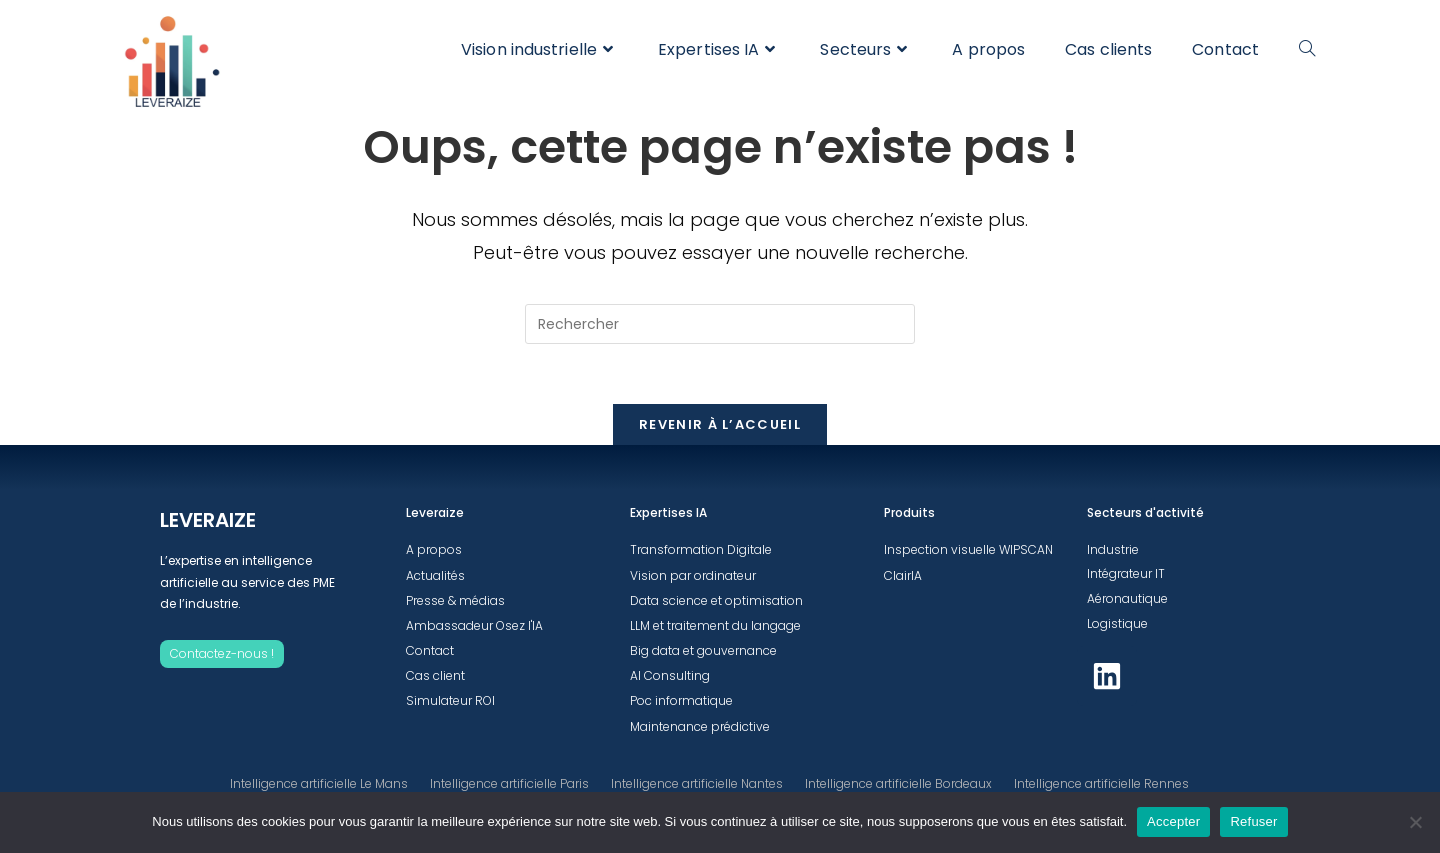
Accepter (1173, 821)
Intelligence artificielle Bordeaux (898, 784)
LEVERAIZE (208, 520)
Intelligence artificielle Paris (509, 784)
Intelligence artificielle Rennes (1101, 784)
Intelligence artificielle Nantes (697, 784)
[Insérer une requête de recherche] (720, 324)
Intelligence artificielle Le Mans (319, 784)
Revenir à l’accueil (720, 424)
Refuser (1253, 821)
